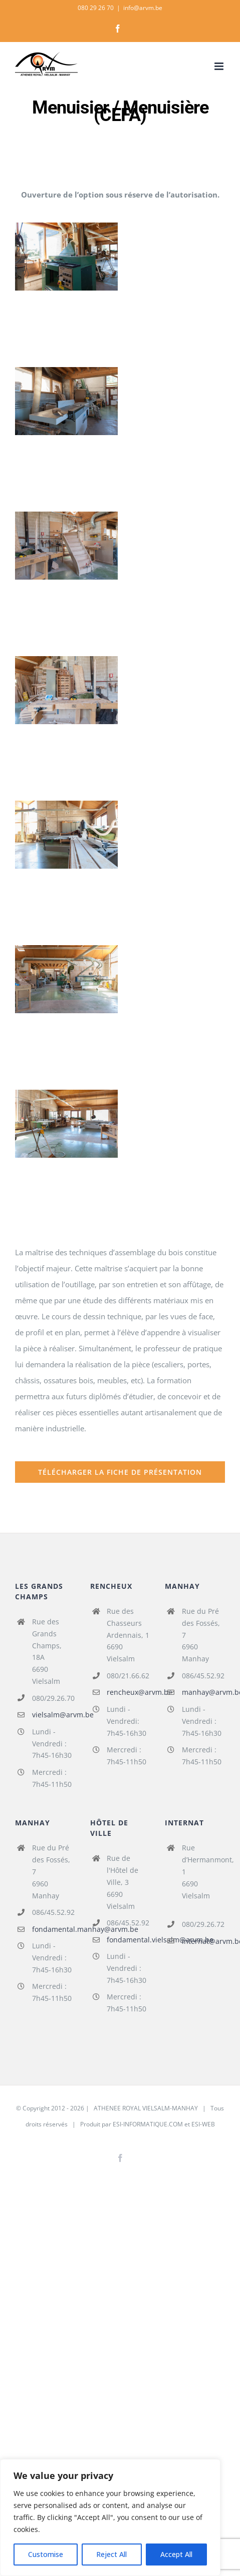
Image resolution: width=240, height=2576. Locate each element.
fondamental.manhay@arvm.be (53, 1929)
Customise (45, 2554)
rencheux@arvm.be (128, 1692)
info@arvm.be (142, 8)
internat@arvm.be (203, 1941)
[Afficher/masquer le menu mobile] (219, 66)
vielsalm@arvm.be (53, 1714)
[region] (110, 2517)
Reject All (111, 2554)
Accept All (176, 2554)
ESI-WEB (203, 2124)
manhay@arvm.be (203, 1692)
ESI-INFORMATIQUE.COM (148, 2124)
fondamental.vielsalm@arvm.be (128, 1939)
